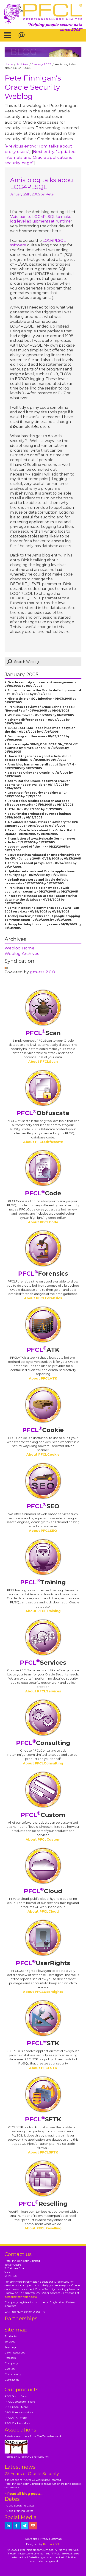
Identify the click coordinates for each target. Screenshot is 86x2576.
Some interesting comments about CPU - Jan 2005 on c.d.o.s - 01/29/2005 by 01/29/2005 (42, 909)
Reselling (43, 2203)
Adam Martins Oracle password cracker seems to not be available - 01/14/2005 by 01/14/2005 (37, 784)
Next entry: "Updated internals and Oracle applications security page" (40, 157)
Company (11, 2363)
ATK (43, 1349)
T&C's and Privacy (36, 2538)
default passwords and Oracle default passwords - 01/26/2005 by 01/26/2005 (36, 881)
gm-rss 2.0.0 (42, 971)
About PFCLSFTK (43, 2152)
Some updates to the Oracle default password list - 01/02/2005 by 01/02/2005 (43, 692)
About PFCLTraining (43, 1611)
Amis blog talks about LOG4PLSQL (42, 183)
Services (43, 1662)
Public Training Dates (19, 2510)
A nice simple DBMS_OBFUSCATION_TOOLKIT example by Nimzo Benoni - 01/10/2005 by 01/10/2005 (41, 748)
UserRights (43, 1963)
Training (43, 1582)
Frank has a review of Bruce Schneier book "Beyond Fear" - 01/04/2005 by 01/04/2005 (40, 708)
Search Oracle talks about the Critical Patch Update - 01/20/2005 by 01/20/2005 (40, 832)
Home (9, 64)
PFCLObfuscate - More (20, 2401)
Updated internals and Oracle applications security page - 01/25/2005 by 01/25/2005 (40, 873)
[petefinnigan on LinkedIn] (8, 2525)
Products (11, 2336)
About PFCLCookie (43, 1454)
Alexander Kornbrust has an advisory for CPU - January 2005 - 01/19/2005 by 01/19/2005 (42, 823)
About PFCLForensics (43, 1298)
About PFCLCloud (43, 1911)
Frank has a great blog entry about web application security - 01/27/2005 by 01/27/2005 (41, 889)
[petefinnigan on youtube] (33, 2525)
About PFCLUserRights (43, 1992)
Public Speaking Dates (19, 2505)
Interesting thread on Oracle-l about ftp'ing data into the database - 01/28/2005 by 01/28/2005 (41, 899)
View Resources (15, 2352)
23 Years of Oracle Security (32, 2473)
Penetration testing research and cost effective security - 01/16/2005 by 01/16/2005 (39, 802)
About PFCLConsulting (43, 1763)
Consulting (43, 1743)
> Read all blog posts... (24, 2494)
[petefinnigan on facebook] (16, 2525)
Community (13, 2374)
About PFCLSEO (43, 1531)
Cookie (43, 1430)
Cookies (10, 2368)
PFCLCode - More (16, 2407)
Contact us (12, 2379)
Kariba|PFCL (51, 2544)
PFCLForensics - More (19, 2412)
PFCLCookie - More (17, 2423)
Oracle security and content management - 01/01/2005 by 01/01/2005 (40, 684)
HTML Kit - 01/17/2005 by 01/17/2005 (35, 809)
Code (43, 1193)
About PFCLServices (43, 1691)
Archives (22, 64)
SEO (43, 1506)
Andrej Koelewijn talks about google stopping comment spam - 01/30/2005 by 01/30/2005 (42, 917)
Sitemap (56, 2538)
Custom (43, 1815)
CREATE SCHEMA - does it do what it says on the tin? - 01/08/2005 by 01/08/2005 (40, 729)
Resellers (10, 2357)
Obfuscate (43, 1113)
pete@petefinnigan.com (21, 2296)
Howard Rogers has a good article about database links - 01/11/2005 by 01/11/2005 (38, 758)
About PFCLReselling (43, 2228)
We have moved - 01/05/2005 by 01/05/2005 (41, 715)
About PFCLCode (43, 1222)
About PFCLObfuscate (43, 1142)
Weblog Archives (22, 953)
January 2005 (41, 64)
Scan (43, 1033)
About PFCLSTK (43, 2068)
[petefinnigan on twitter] (24, 2525)
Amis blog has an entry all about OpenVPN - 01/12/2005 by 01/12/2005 (40, 766)
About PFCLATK (43, 1378)
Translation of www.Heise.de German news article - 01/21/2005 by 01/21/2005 (40, 840)
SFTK (43, 2119)
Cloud (43, 1891)
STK (43, 2043)
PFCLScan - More (16, 2396)
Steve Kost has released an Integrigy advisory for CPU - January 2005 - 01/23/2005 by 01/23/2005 (43, 856)
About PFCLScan (43, 1062)
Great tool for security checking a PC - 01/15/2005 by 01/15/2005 (36, 794)
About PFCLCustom (43, 1839)
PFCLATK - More (16, 2417)
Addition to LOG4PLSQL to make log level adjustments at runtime (40, 219)
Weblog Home (19, 948)
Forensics (43, 1273)
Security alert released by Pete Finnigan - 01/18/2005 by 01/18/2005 (39, 815)
